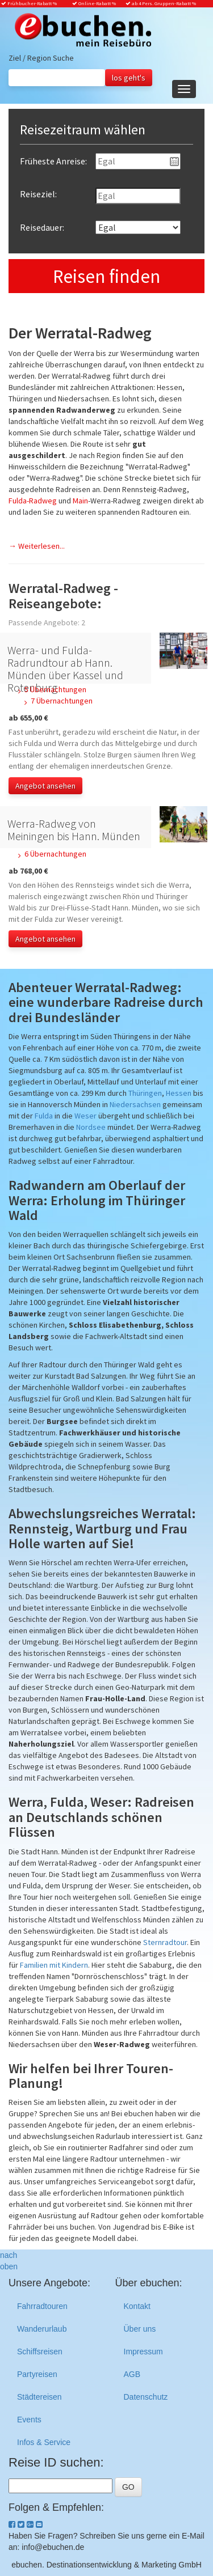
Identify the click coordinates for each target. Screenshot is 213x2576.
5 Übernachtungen (55, 689)
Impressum (143, 2351)
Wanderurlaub (41, 2328)
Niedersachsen (135, 1104)
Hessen (178, 1093)
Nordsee (91, 1127)
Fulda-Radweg (33, 500)
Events (29, 2419)
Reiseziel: (38, 194)
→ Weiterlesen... (37, 546)
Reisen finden (106, 276)
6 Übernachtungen (55, 854)
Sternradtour (165, 1942)
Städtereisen (39, 2396)
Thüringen (145, 1093)
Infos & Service (43, 2442)
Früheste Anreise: (53, 161)
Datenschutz (146, 2396)
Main (80, 500)
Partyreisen (37, 2374)
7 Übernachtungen (62, 701)
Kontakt (137, 2306)
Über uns (140, 2328)
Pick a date (174, 161)
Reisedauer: (42, 227)
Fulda (44, 1116)
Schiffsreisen (39, 2351)
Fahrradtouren (42, 2306)
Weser (85, 1116)
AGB (132, 2374)
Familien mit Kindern (54, 1965)
